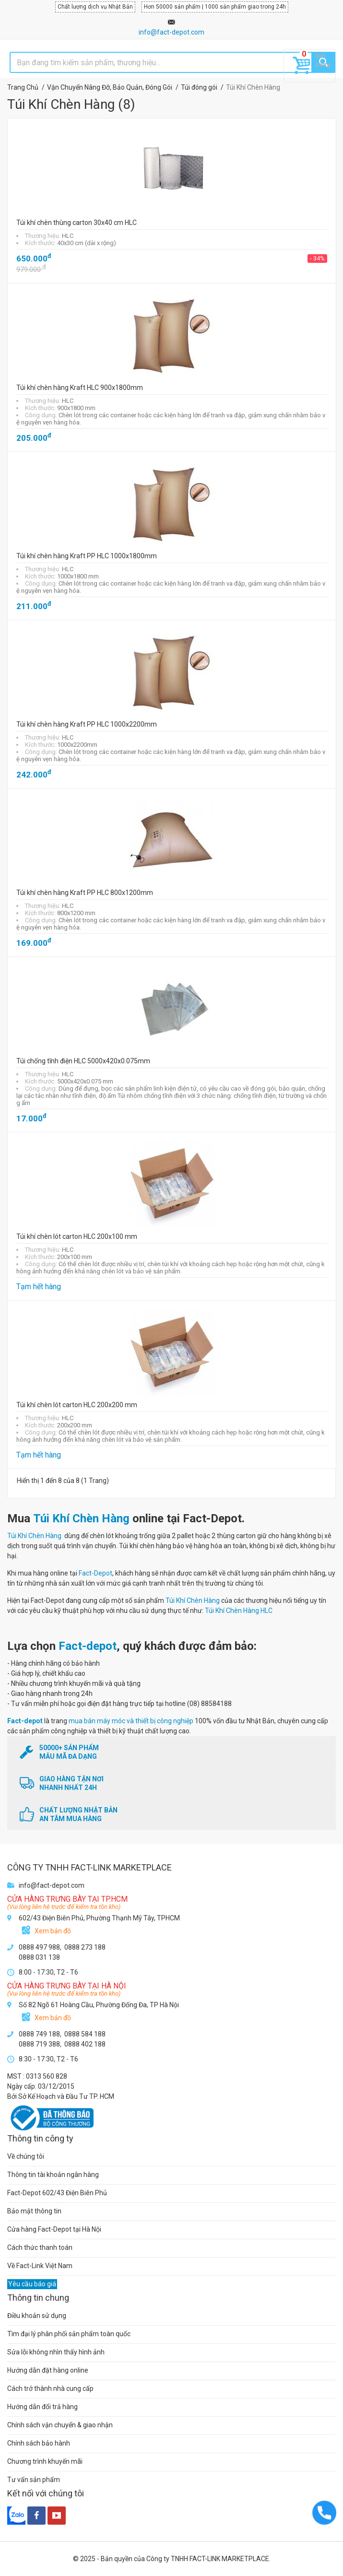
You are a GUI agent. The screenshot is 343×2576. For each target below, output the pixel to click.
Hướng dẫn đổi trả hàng (42, 2407)
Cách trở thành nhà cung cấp (50, 2388)
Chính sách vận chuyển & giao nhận (60, 2425)
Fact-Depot (95, 1573)
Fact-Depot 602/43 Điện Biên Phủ (57, 2193)
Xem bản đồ (53, 1931)
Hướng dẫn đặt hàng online (47, 2370)
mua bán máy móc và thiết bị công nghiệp (131, 1721)
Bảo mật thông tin (34, 2211)
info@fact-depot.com (171, 32)
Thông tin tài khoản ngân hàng (53, 2174)
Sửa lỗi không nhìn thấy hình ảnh (56, 2352)
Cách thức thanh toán (39, 2247)
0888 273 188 (85, 1947)
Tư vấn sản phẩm (33, 2479)
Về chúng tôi (25, 2156)
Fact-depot (88, 1646)
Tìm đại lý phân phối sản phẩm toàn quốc (68, 2334)
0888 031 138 (39, 1957)
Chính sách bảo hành (38, 2443)
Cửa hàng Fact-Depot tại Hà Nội (54, 2229)
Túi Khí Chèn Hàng (81, 1518)
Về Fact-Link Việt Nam (39, 2266)
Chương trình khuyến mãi (45, 2461)
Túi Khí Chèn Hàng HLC (238, 1610)
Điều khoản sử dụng (36, 2315)
